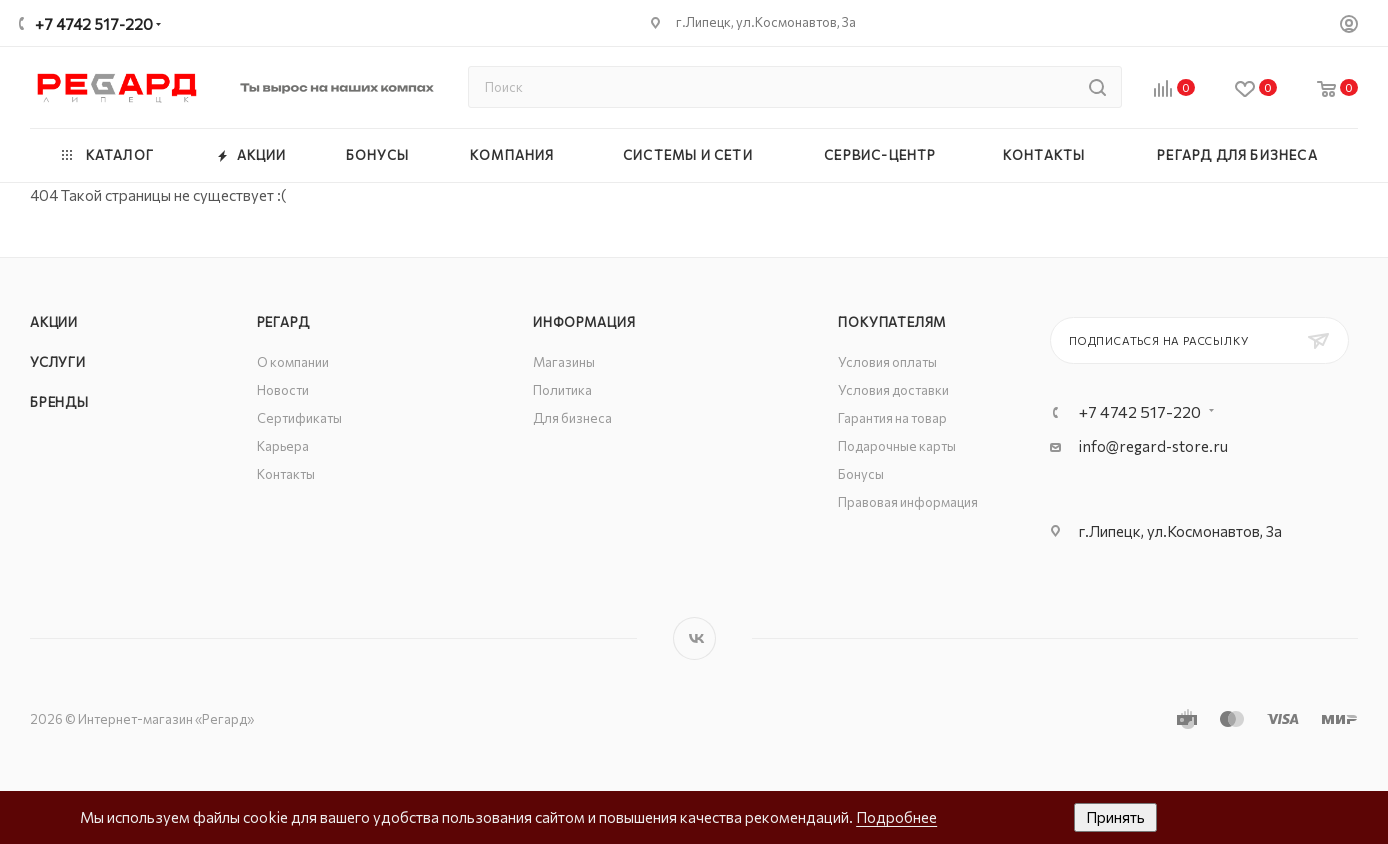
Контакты (286, 474)
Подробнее (896, 817)
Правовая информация (908, 502)
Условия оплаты (887, 362)
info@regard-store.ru (1153, 446)
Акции (54, 322)
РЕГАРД (283, 322)
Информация (584, 322)
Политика (562, 390)
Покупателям (892, 322)
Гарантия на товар (892, 418)
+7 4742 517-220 (94, 24)
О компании (293, 362)
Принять (1115, 817)
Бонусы (861, 474)
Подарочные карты (897, 446)
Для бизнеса (572, 418)
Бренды (59, 402)
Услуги (58, 362)
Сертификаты (299, 418)
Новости (283, 390)
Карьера (283, 446)
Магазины (564, 362)
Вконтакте (694, 638)
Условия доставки (893, 390)
